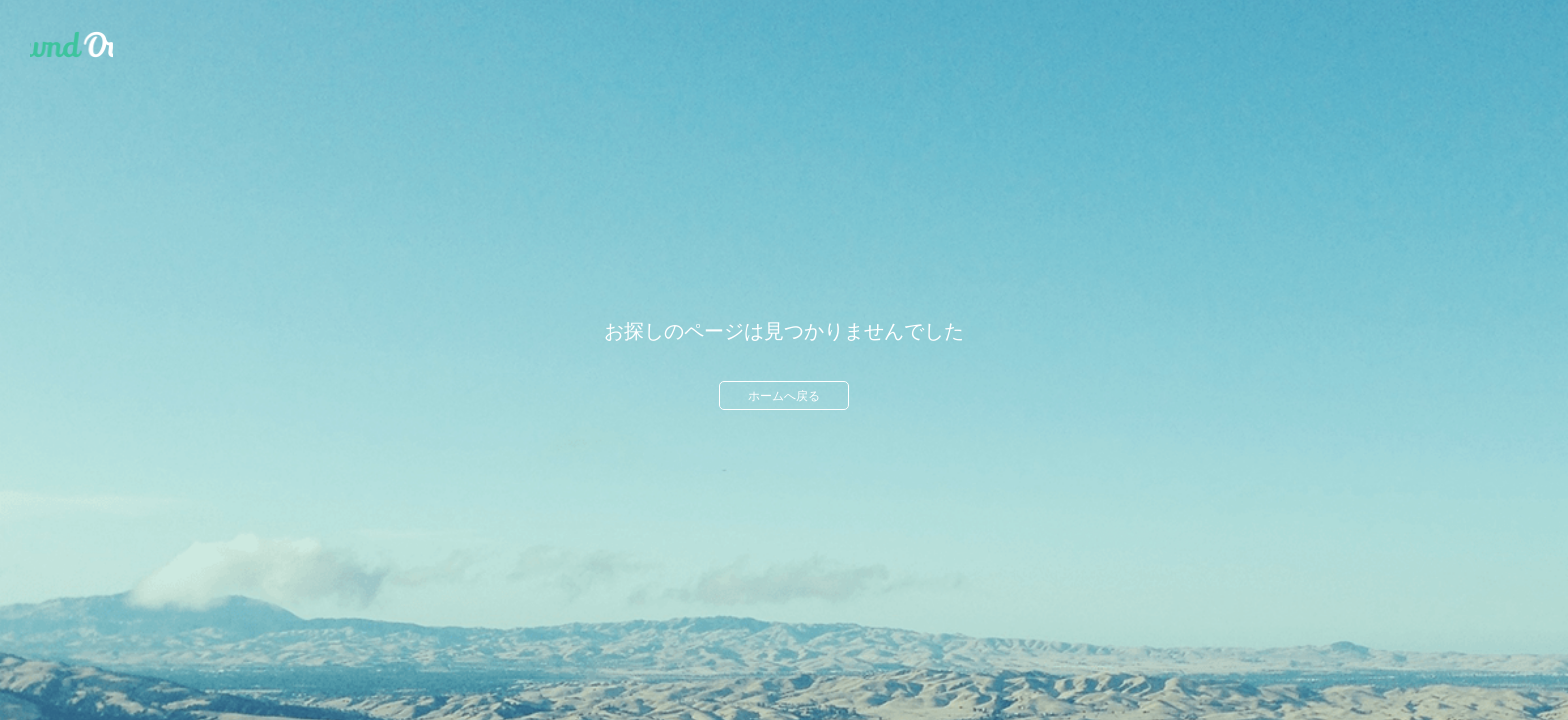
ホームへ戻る (784, 396)
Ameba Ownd (71, 45)
